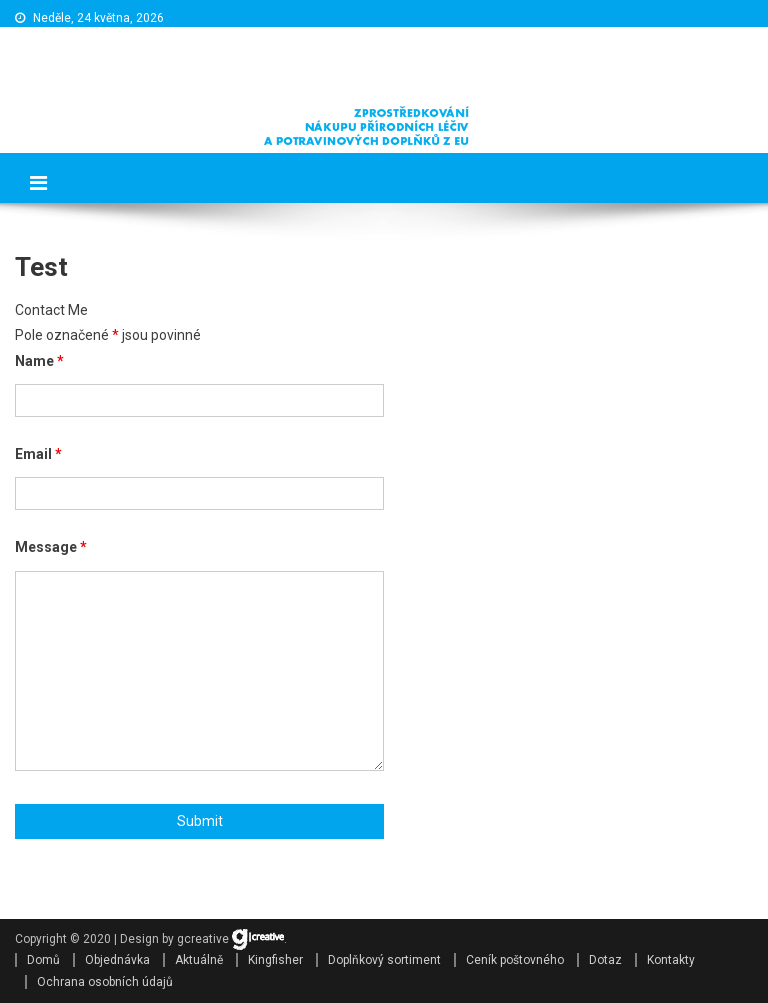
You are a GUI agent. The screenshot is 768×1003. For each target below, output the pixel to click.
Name (39, 361)
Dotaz (605, 960)
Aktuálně (199, 960)
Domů (43, 960)
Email (38, 454)
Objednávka (117, 960)
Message (51, 547)
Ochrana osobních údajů (105, 982)
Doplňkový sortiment (384, 960)
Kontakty (671, 960)
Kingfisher (275, 960)
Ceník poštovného (515, 960)
